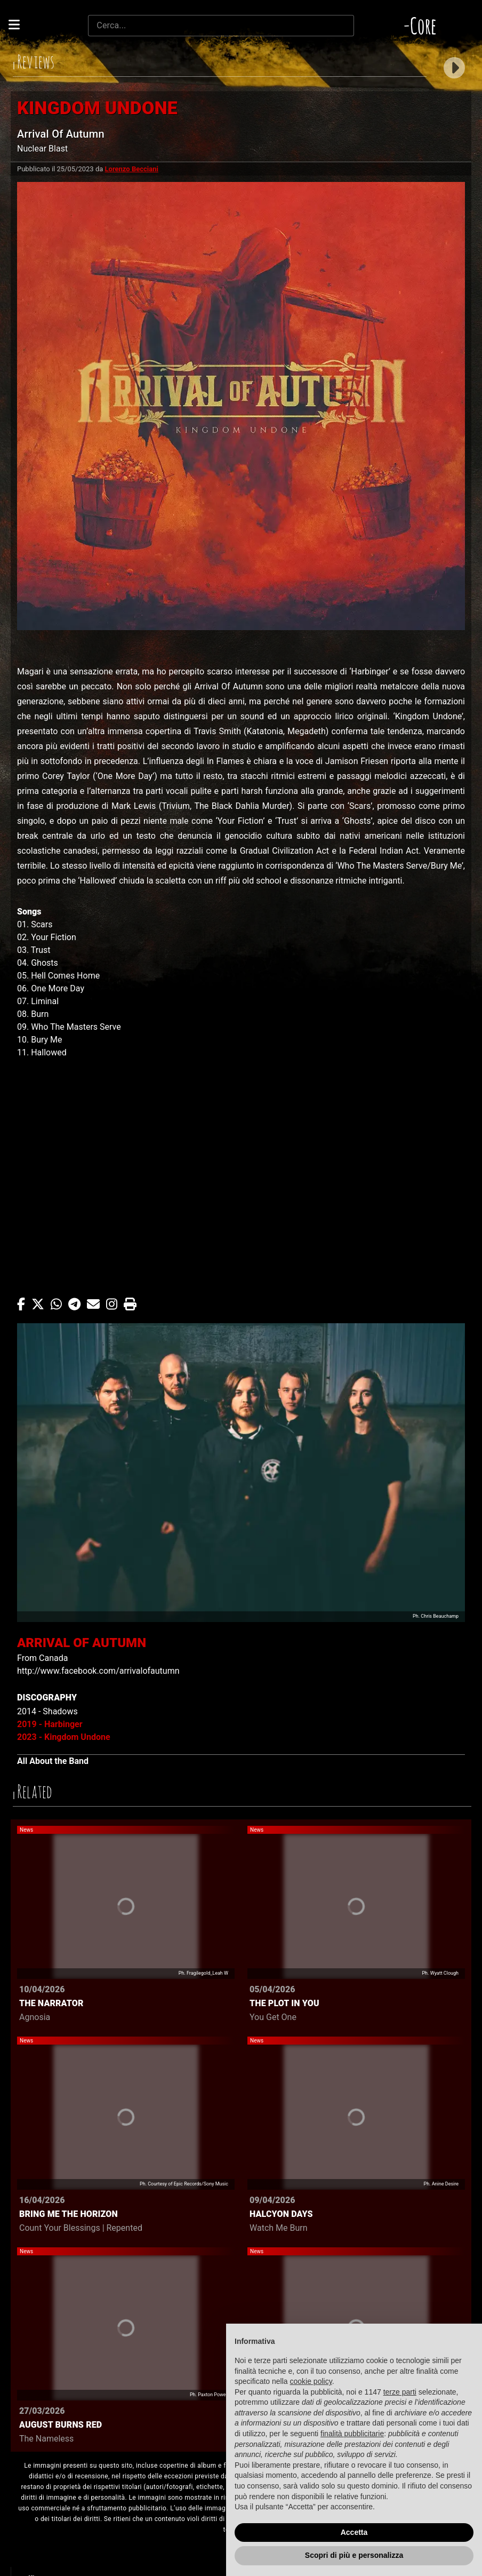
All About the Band (53, 1761)
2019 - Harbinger (50, 1724)
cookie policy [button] (311, 2381)
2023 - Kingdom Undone (63, 1737)
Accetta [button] (354, 2532)
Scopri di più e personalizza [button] (354, 2555)
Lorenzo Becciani (131, 169)
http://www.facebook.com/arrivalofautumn (98, 1671)
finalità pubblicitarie (352, 2433)
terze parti (399, 2392)
